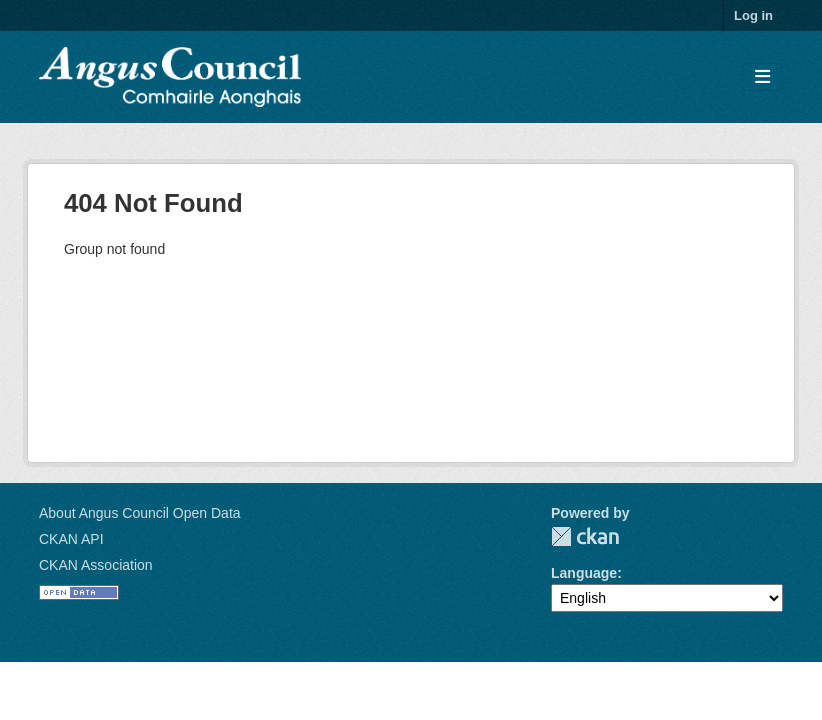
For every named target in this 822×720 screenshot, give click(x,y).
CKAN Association (96, 565)
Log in (753, 15)
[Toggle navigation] (762, 77)
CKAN (585, 536)
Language (584, 573)
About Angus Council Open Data (140, 513)
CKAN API (71, 539)
